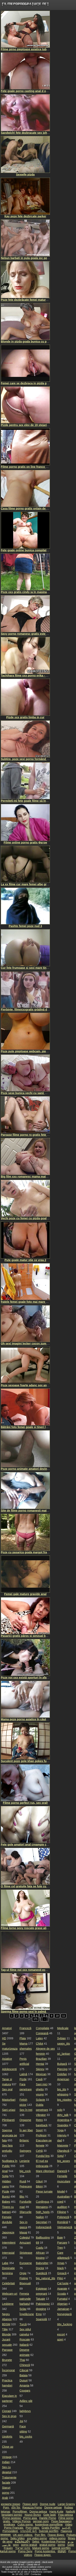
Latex (39, 2038)
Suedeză (41, 2273)
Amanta (24, 2385)
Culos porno (25, 2524)
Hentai (40, 2063)
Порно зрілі (29, 2504)
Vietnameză (64, 2227)
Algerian (62, 2303)
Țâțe (5, 2329)
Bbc (21, 2196)
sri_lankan (63, 2053)
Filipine (61, 2212)
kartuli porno (8, 2551)
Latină (23, 2074)
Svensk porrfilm (48, 2531)
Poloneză (63, 2217)
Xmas (60, 2263)
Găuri (39, 2181)
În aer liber (26, 2130)
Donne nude (47, 2504)
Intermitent (8, 2242)
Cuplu (39, 2247)
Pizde (5, 2191)
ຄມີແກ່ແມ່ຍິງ (22, 2541)
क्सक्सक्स (5, 2534)
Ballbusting (43, 2237)
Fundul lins (43, 2155)
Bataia (23, 2375)
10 (57, 2015)
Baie (60, 2237)
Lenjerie (24, 2161)
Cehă (39, 2150)
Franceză (25, 2028)
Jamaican (63, 2308)
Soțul (60, 2155)
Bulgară (62, 2063)
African (40, 2252)
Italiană (24, 2344)
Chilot (39, 2043)
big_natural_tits (45, 2278)
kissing (40, 2257)
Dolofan (62, 2074)
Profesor (41, 2135)
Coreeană (42, 2033)
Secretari (41, 2222)
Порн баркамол (61, 2521)
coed (60, 2201)
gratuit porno (47, 2544)
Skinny (40, 2069)
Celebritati (8, 2283)
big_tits (61, 2089)
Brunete (7, 2360)
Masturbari (8, 2099)
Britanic (24, 2140)
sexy (16, 2544)
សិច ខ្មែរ (16, 2507)
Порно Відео (56, 2534)
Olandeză (63, 2150)
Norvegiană (64, 2314)
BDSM (6, 2324)
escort (61, 2334)
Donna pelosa (38, 2511)
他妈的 (62, 2551)
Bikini (39, 2186)
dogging (41, 2308)
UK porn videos (23, 2534)
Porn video (33, 2527)
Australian (63, 2196)
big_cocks (25, 2436)
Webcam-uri (9, 2293)
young (40, 2094)
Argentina (63, 2120)
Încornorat (8, 2370)
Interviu (61, 2135)
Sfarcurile (25, 2212)
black (60, 2268)
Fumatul (62, 2298)
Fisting (23, 2278)
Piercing (62, 2069)
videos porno (57, 2538)
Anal (5, 2171)
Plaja (22, 2038)
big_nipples (64, 2099)
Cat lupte (63, 2283)
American (63, 2079)
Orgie (22, 2273)
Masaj (23, 2232)
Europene (25, 2263)
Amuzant (25, 2242)
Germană (8, 2426)
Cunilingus (42, 2201)
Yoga (60, 2130)
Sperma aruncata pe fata (9, 2135)
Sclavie (40, 2099)
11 (63, 2015)
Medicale (63, 2028)
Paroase (7, 2349)
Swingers (25, 2150)
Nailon (40, 2217)
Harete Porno (47, 2518)
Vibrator (41, 2115)
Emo (39, 2314)
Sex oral (7, 2089)
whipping (62, 2094)
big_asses (63, 2161)
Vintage (7, 2457)
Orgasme (25, 2120)
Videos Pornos (21, 2521)
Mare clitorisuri (45, 2171)
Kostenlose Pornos (53, 2541)
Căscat (23, 2370)
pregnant (41, 2293)
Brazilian (41, 2058)
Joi (21, 2421)
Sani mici (41, 2084)
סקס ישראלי (23, 2548)
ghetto (40, 2089)
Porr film (40, 2534)
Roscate (24, 2339)
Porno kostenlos (45, 2551)
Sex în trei (25, 2109)
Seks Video (17, 2538)
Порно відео (42, 2555)
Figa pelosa (65, 2514)
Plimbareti (8, 2120)
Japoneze (8, 2232)
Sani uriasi (8, 2109)
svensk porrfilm (61, 2548)
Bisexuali (25, 2283)
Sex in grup (9, 2416)
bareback (42, 2125)
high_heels (43, 2212)
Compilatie (42, 2028)
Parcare (62, 2242)
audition (62, 2207)
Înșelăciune (26, 2314)
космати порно (10, 2504)
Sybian (61, 2038)
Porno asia (30, 2518)
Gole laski (49, 2514)
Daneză (62, 2171)
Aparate (62, 2288)
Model (61, 2191)
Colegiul (24, 2237)
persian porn (41, 2521)
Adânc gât (25, 2401)
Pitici (60, 2278)
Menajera (42, 2207)
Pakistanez (43, 2303)
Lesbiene (8, 2303)
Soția (5, 2176)
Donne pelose (53, 2507)
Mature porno (40, 2548)
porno (61, 2544)
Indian (6, 2462)
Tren (60, 2247)
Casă (39, 2079)
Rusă (22, 2181)
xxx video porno (37, 2538)
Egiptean (41, 2288)
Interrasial (8, 2252)
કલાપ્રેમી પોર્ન (28, 2531)
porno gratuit (29, 2544)
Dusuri (23, 2380)
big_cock (25, 2171)
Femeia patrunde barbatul (25, 2298)
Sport (39, 2130)
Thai (22, 2360)
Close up (7, 2446)
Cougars (24, 2390)
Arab (5, 2497)
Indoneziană (43, 2227)
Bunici (6, 2196)
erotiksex (9, 2524)
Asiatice (7, 2058)
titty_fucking (64, 2324)
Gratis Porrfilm (51, 2527)
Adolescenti (9, 2069)
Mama (23, 2043)
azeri (60, 2339)
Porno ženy (25, 2551)
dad (59, 2140)
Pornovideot (11, 2531)
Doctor (40, 2268)
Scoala (61, 2293)
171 (35, 2019)
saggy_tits (63, 2043)
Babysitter (42, 2263)
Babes (6, 2201)
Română (62, 2222)
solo (59, 2109)
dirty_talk (63, 2115)
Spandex (62, 2125)
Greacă (61, 2273)
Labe (5, 2263)
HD (4, 2038)
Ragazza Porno (32, 2507)
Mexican (41, 2074)
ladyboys (25, 2411)
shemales (25, 2048)
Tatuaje (40, 2298)
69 (37, 2242)
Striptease (25, 2252)
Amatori (7, 2028)
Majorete (62, 2145)
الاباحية (66, 2527)
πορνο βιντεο (33, 2514)
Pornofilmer (20, 2511)
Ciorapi (6, 2411)
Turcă (23, 2324)
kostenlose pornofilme (49, 2524)
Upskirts (7, 2436)
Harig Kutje (56, 2511)
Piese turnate (44, 2191)
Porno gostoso (12, 2518)
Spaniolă (41, 2319)
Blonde (6, 2334)
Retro (39, 2120)
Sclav (22, 2308)
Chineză (24, 2365)
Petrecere (25, 2186)
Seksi (36, 2541)
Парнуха (66, 2531)
